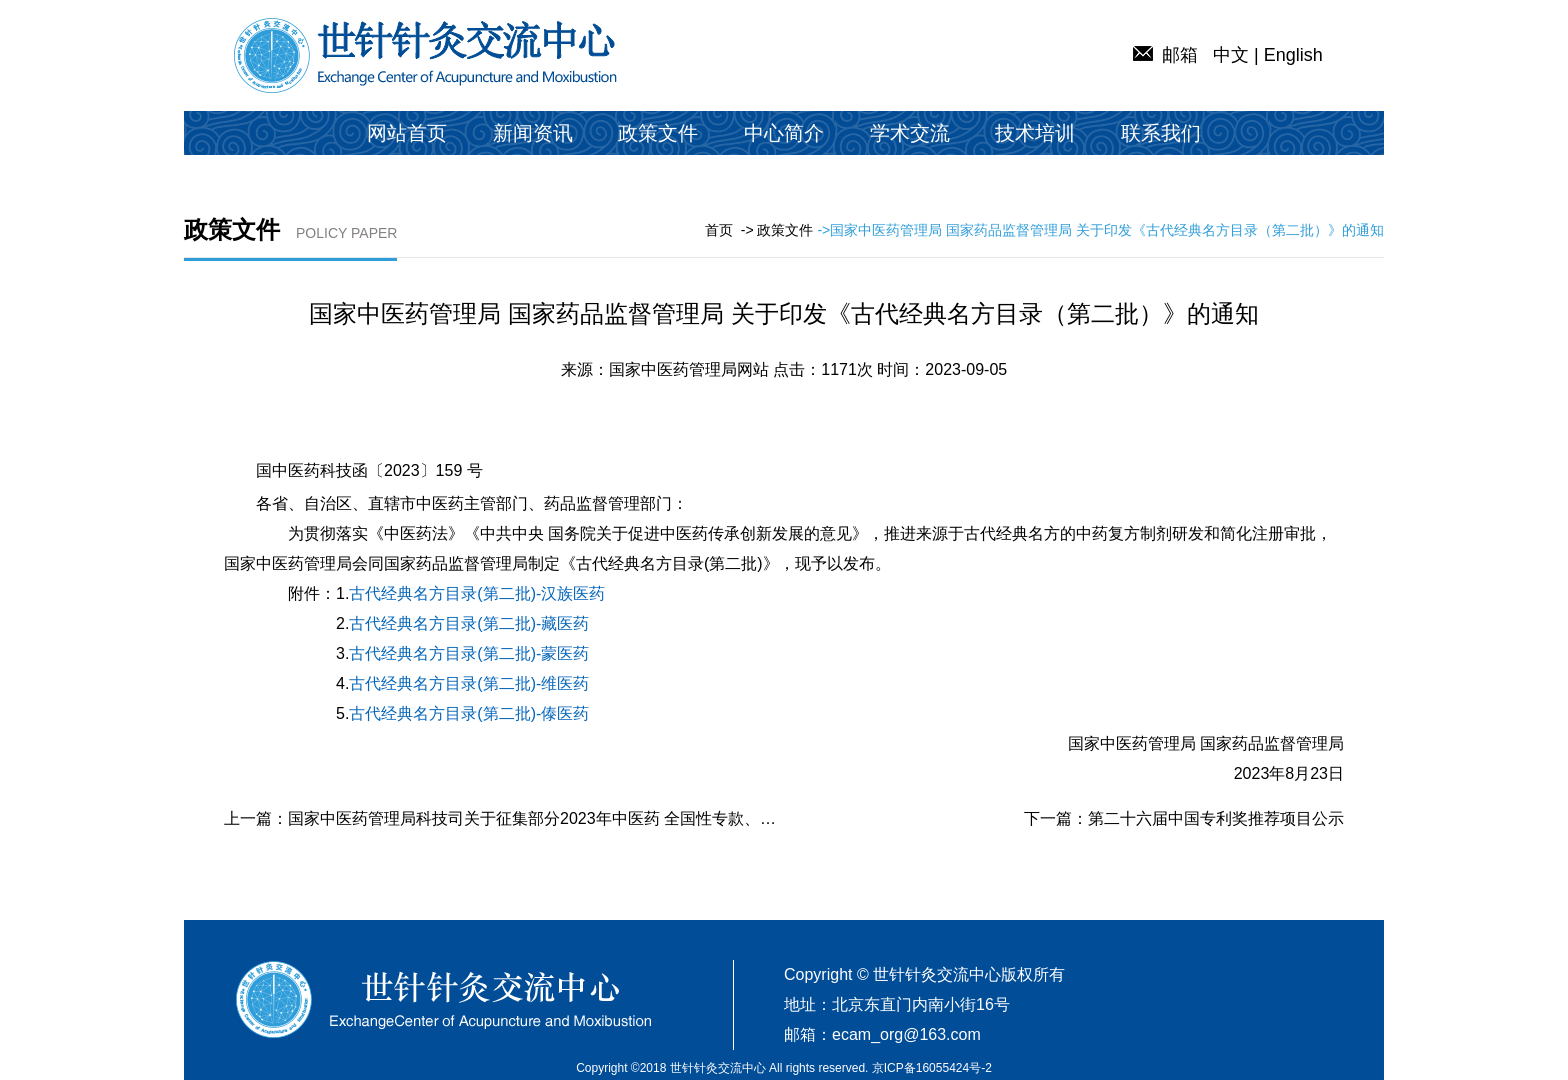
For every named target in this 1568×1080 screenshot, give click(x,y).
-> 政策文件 (777, 230)
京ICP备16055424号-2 (932, 1068)
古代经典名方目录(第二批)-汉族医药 (477, 593)
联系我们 (1161, 133)
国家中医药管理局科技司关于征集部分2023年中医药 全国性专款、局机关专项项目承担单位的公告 (636, 818)
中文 (1231, 55)
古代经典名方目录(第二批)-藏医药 (469, 623)
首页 (719, 230)
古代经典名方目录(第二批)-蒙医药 (469, 653)
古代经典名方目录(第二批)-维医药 (469, 683)
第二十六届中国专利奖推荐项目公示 (1216, 818)
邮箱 (1165, 55)
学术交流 (910, 133)
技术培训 (1035, 133)
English (1293, 55)
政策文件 (658, 133)
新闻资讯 (533, 133)
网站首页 (407, 133)
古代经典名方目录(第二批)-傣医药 (469, 713)
